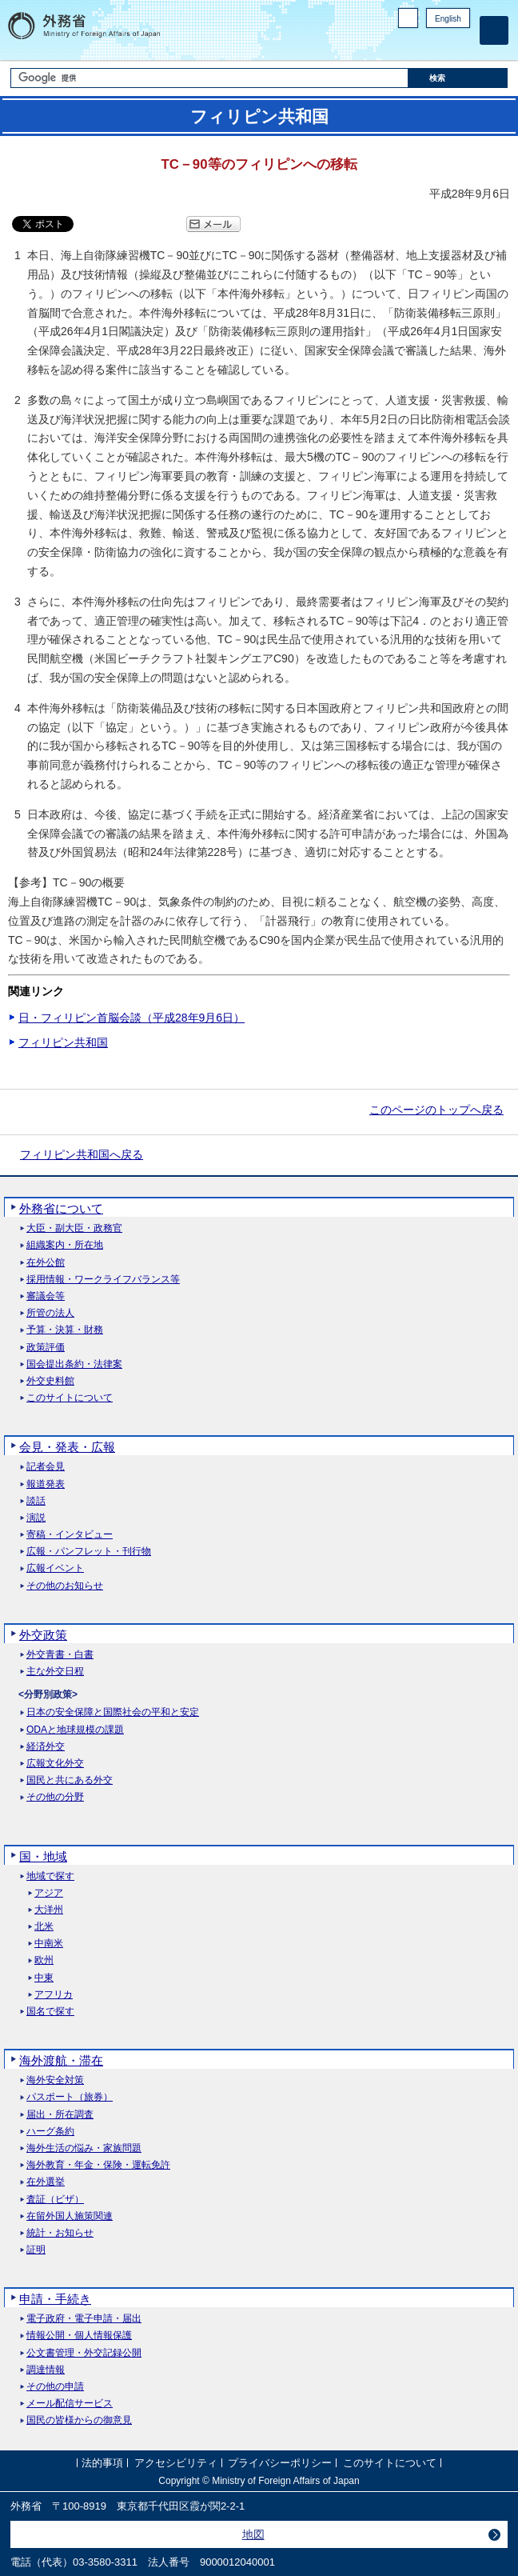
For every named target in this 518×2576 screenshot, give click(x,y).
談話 (36, 1501)
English (448, 18)
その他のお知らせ (64, 1586)
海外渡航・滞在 (61, 2060)
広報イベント (55, 1568)
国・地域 (43, 1856)
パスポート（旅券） (69, 2097)
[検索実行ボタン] (458, 78)
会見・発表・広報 (67, 1447)
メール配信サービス (69, 2403)
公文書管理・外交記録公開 (83, 2353)
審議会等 (45, 1296)
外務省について (61, 1208)
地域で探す (50, 1876)
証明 (36, 2250)
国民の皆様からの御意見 (79, 2420)
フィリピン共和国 (63, 1042)
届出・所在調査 (60, 2115)
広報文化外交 (55, 1763)
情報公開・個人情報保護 (79, 2335)
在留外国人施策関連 (69, 2216)
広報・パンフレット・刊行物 (88, 1551)
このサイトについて (69, 1398)
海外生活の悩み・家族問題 (83, 2148)
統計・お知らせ (60, 2233)
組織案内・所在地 (64, 1245)
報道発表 (45, 1484)
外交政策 (43, 1635)
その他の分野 (55, 1797)
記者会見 (45, 1467)
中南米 (48, 1943)
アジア (48, 1893)
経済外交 (45, 1747)
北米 (44, 1927)
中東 (44, 1978)
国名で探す (50, 2011)
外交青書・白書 (60, 1655)
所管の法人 (50, 1313)
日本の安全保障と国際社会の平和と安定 (112, 1712)
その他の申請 (55, 2387)
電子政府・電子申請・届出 (83, 2319)
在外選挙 (45, 2182)
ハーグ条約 (50, 2131)
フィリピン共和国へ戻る (81, 1154)
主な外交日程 (55, 1671)
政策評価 (45, 1347)
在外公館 (45, 1263)
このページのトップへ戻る (436, 1109)
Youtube (461, 44)
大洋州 (48, 1910)
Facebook (420, 44)
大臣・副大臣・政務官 (74, 1228)
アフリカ (53, 1995)
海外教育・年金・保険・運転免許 (98, 2165)
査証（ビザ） (55, 2199)
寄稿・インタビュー (69, 1535)
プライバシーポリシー (280, 2464)
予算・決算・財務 (64, 1330)
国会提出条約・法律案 (74, 1364)
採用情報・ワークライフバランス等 (103, 1279)
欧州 (44, 1960)
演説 (36, 1518)
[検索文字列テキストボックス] (209, 78)
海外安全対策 (55, 2080)
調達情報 (45, 2370)
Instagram (440, 44)
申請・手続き (55, 2299)
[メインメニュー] (494, 30)
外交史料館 (50, 1381)
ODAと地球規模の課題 (75, 1730)
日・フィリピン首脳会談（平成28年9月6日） (131, 1017)
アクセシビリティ (175, 2464)
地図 (253, 2534)
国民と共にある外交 (69, 1780)
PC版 (408, 18)
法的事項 (102, 2464)
